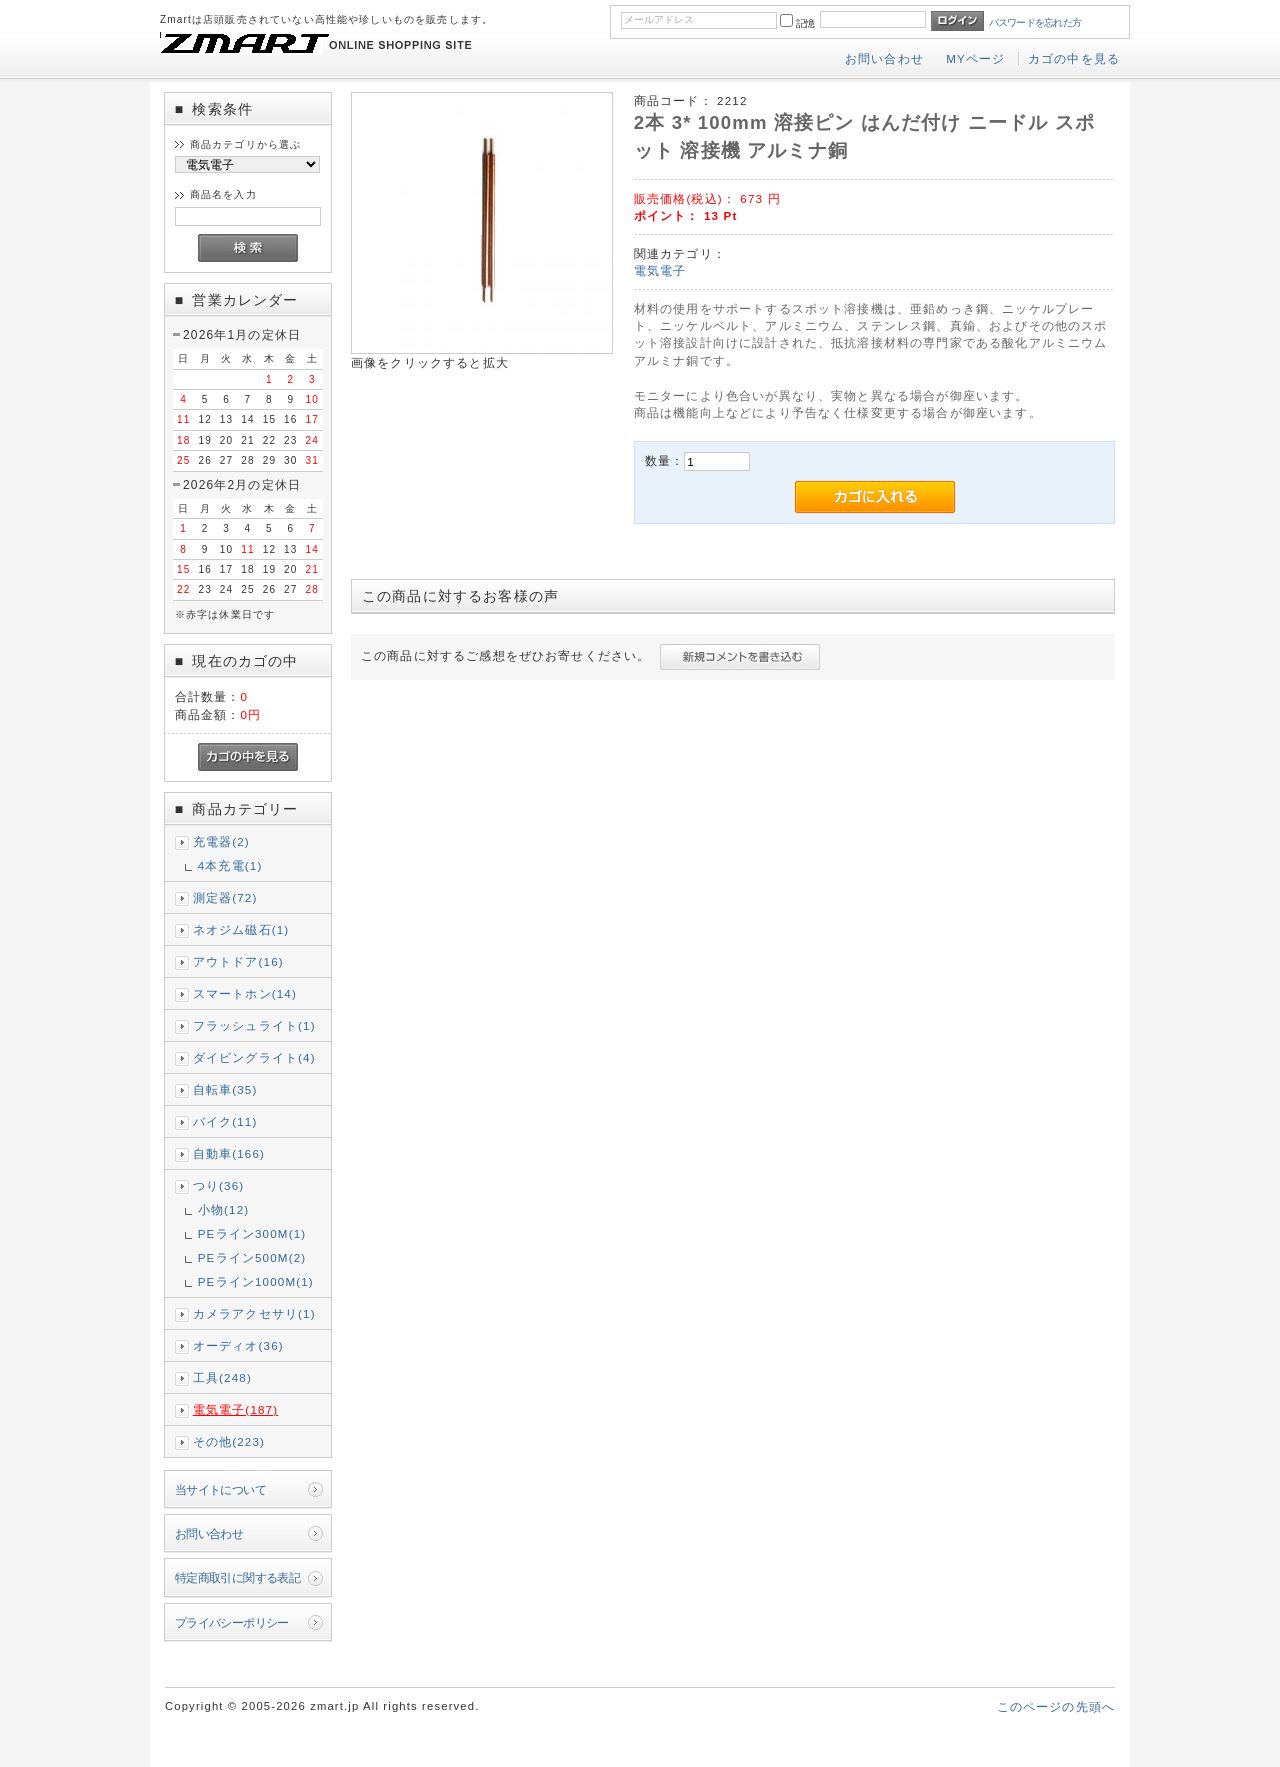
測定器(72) (225, 897)
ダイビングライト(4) (254, 1057)
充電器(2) (221, 841)
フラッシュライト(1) (254, 1025)
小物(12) (224, 1209)
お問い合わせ (884, 58)
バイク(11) (225, 1121)
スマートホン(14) (245, 993)
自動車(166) (229, 1153)
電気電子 (660, 270)
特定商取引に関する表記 (238, 1577)
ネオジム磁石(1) (241, 929)
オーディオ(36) (238, 1345)
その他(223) (229, 1441)
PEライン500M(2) (252, 1257)
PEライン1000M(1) (256, 1281)
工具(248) (222, 1377)
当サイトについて (220, 1489)
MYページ (975, 58)
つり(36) (219, 1185)
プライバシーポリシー (232, 1622)
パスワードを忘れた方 (1035, 22)
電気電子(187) (236, 1409)
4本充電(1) (230, 865)
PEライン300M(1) (252, 1233)
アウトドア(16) (238, 961)
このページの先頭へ (1056, 1706)
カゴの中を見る (1074, 58)
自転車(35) (225, 1089)
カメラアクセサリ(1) (254, 1313)
